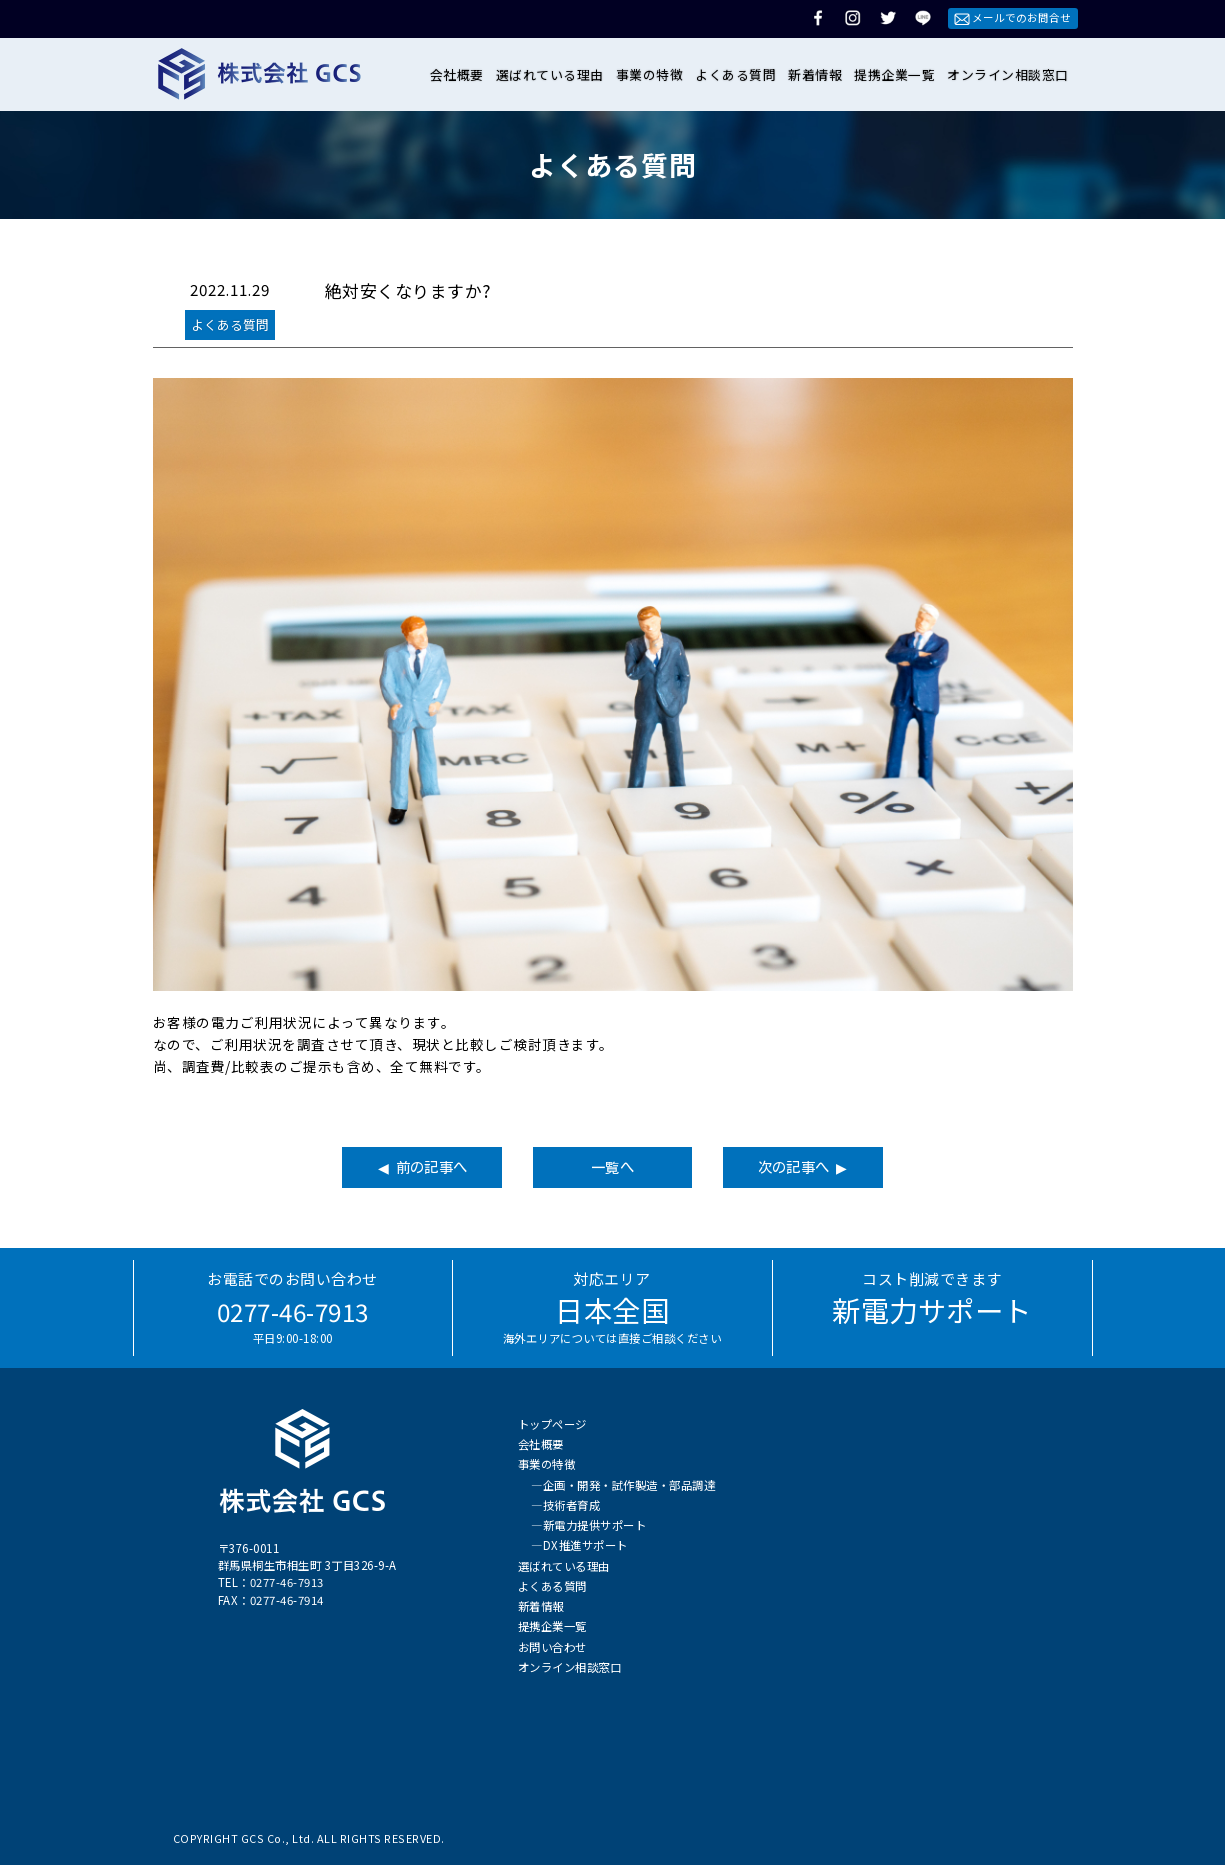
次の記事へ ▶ (851, 1169)
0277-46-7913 (293, 1314)
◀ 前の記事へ (374, 1169)
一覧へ (613, 1169)
